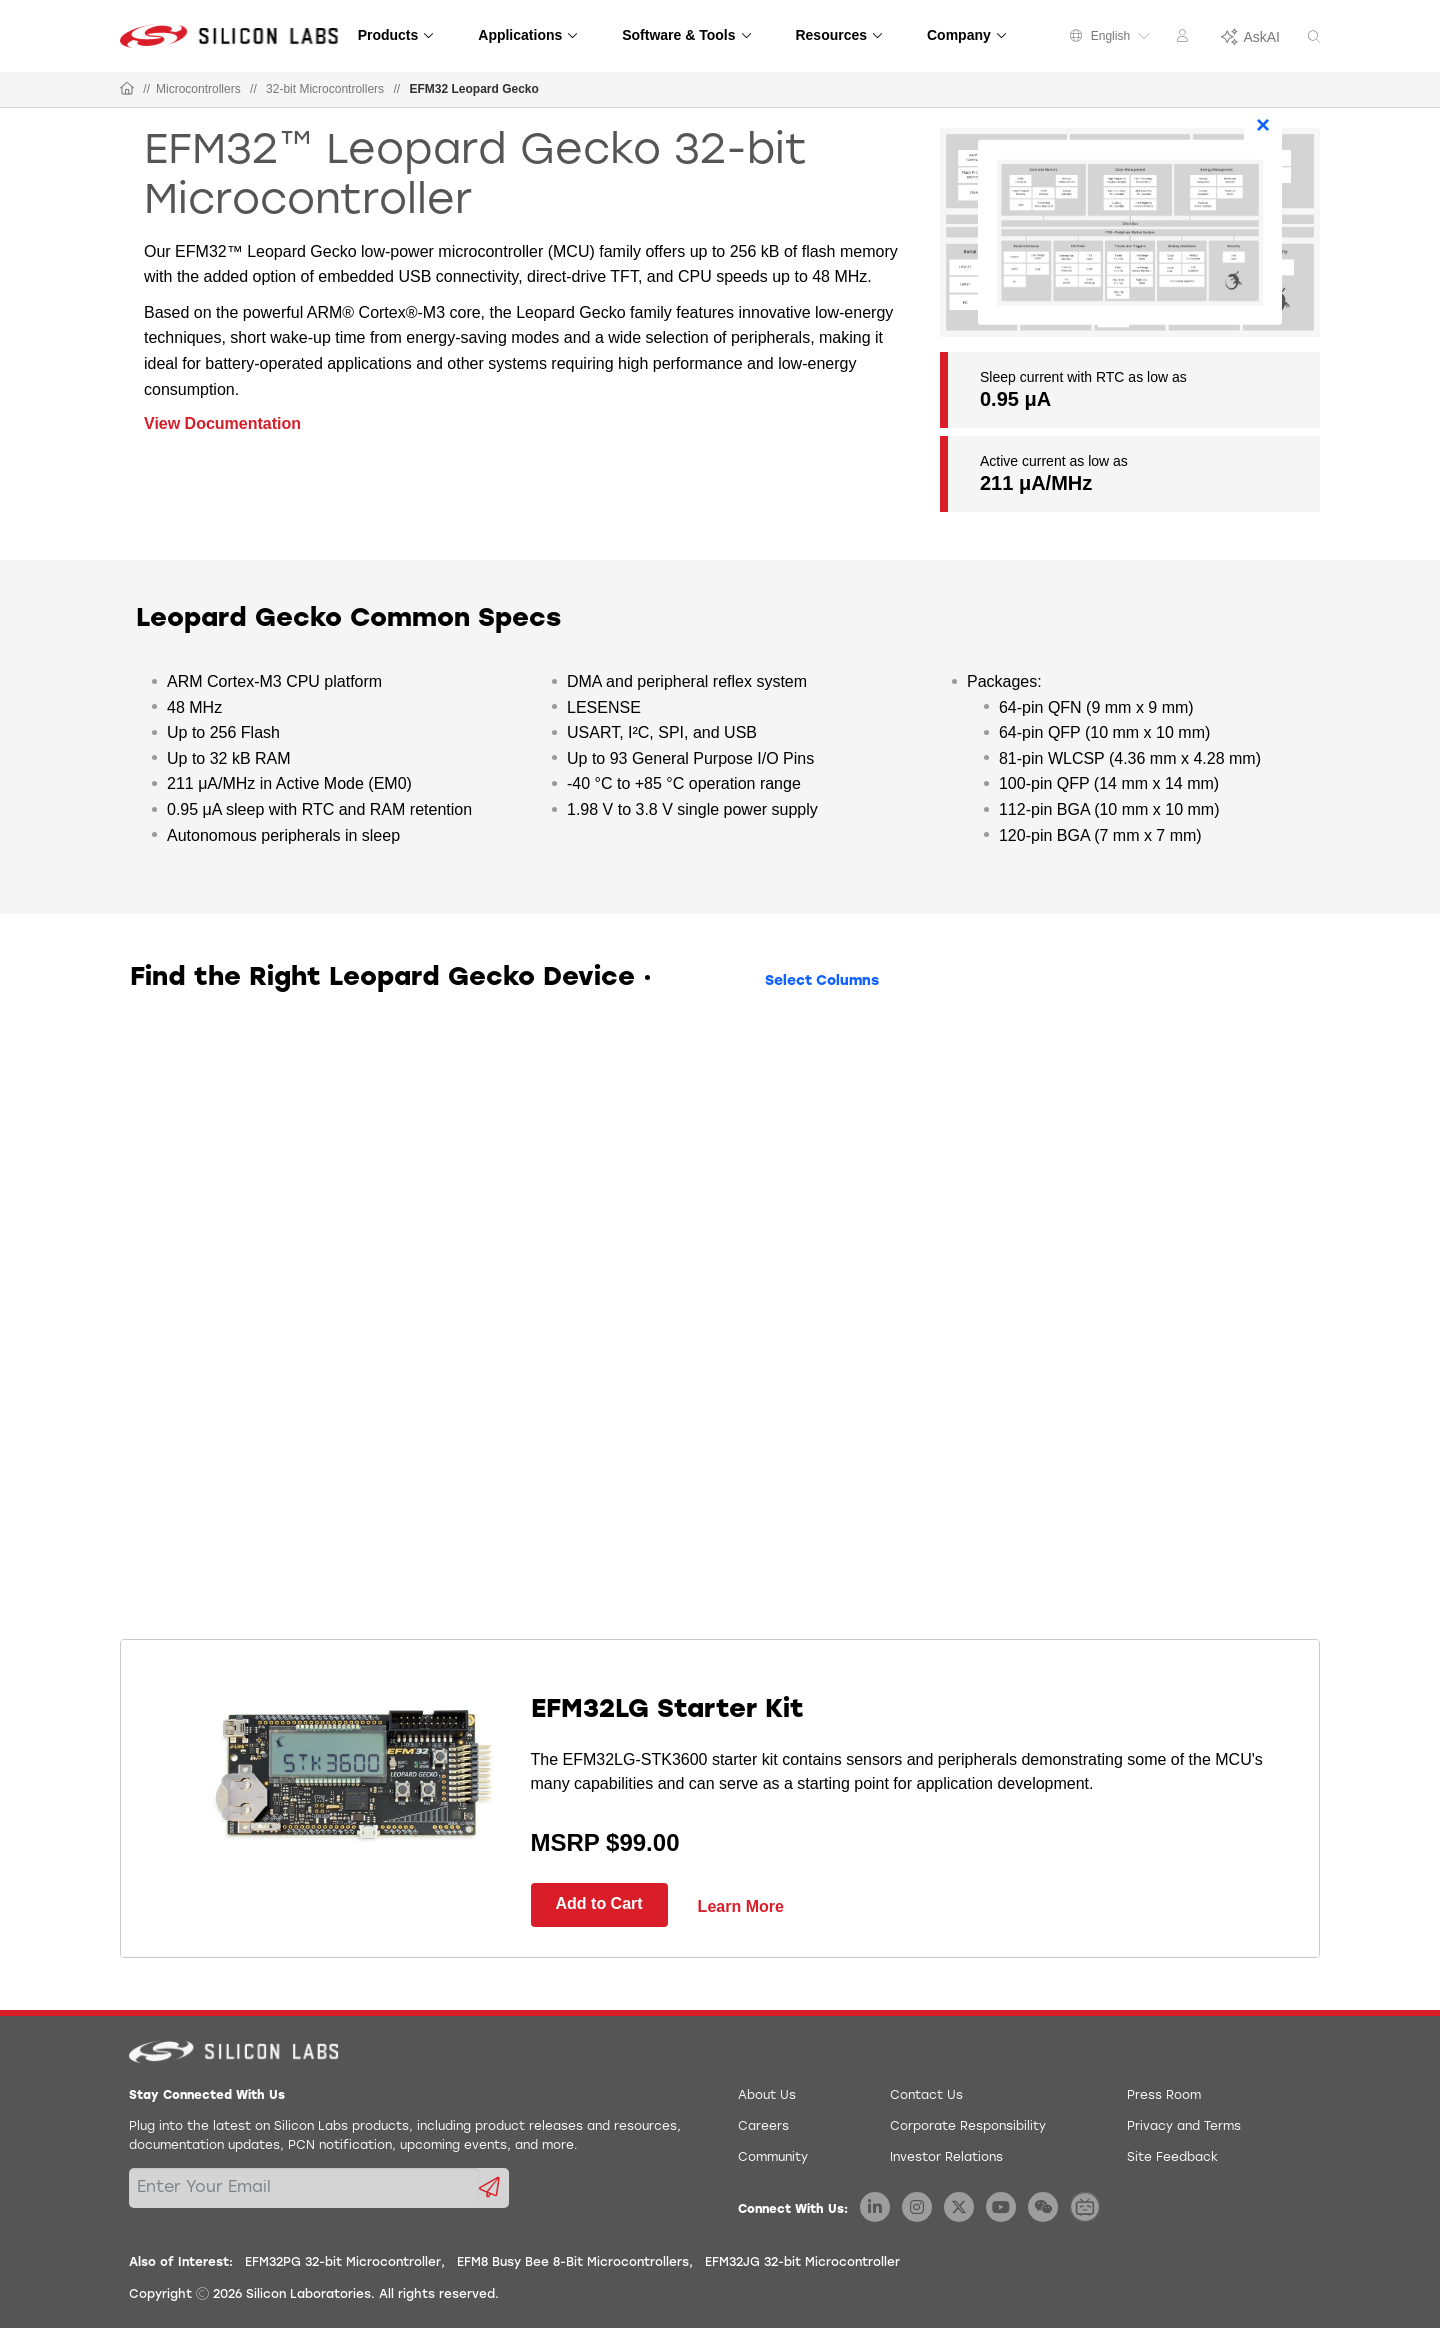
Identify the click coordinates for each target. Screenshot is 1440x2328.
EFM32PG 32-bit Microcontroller (343, 2263)
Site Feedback (1172, 2158)
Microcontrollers (198, 89)
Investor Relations (946, 2158)
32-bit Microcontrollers (325, 89)
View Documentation (222, 423)
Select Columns (822, 981)
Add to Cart (599, 1903)
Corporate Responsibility (968, 2127)
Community (773, 2158)
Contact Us (926, 2096)
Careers (763, 2127)
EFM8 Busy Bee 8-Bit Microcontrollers (573, 2263)
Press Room (1164, 2096)
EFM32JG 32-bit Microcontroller (802, 2263)
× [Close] (1263, 124)
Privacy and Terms (1184, 2127)
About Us (767, 2096)
